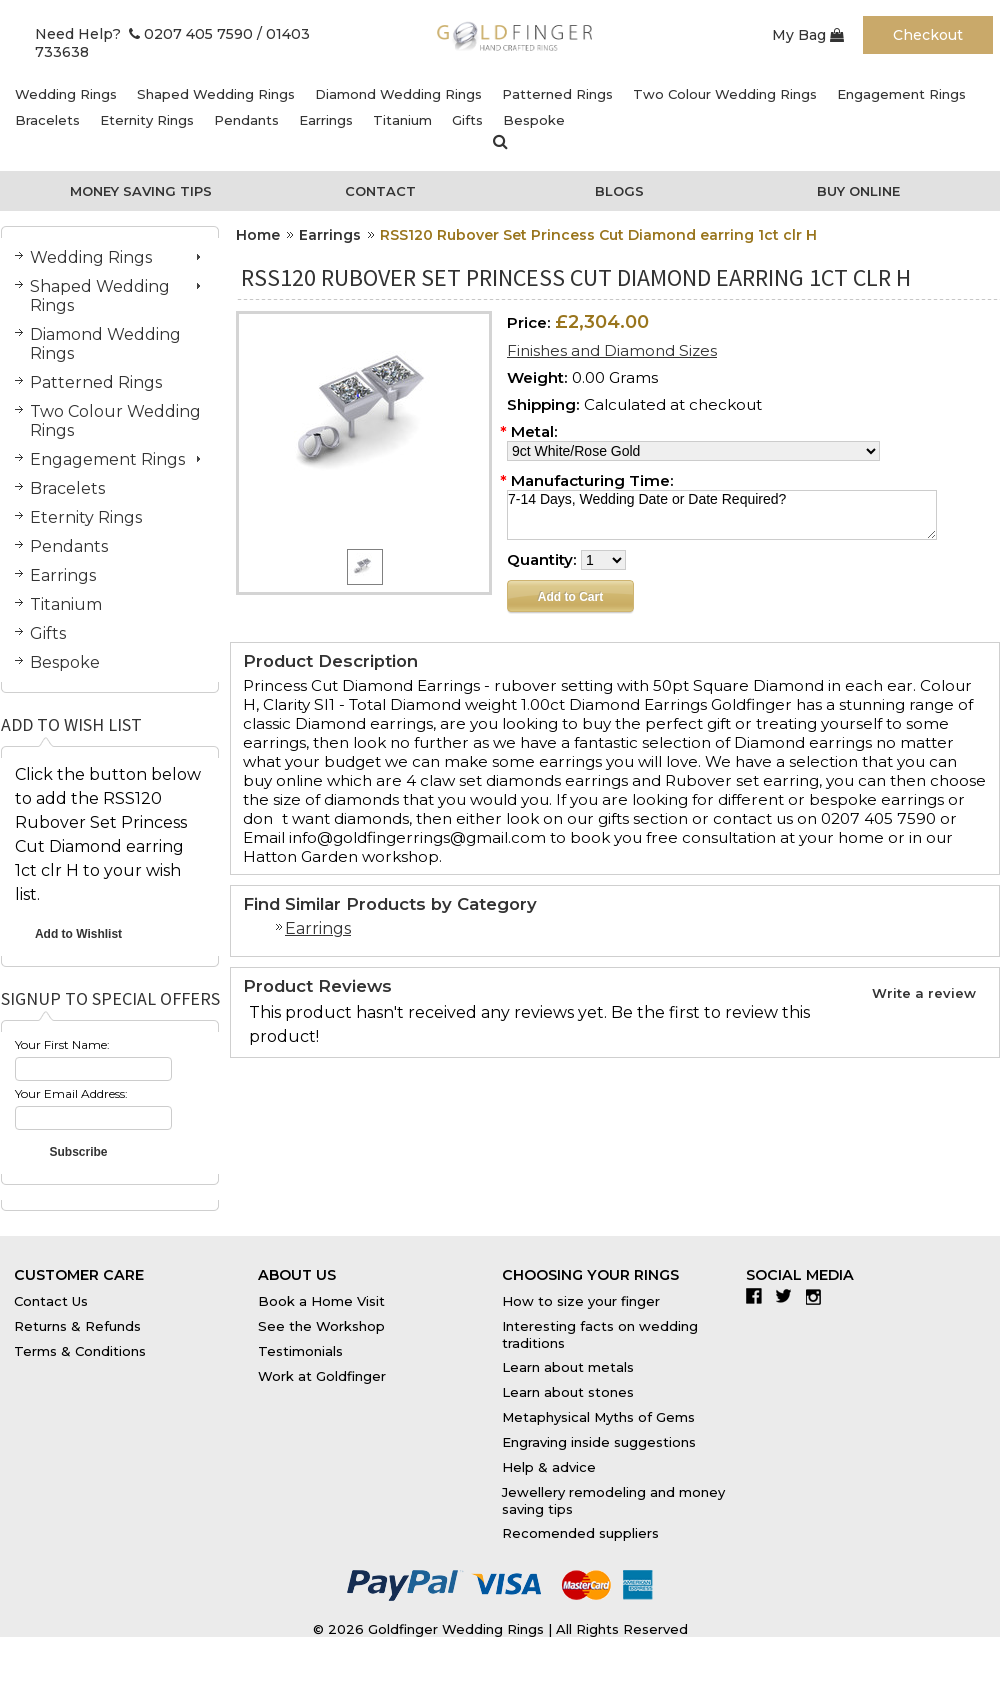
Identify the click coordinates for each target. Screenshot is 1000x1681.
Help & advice (549, 1467)
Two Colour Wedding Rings (725, 94)
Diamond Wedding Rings (398, 94)
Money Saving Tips (141, 191)
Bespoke (534, 120)
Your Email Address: (71, 1093)
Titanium (402, 120)
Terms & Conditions (80, 1351)
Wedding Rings (66, 94)
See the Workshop (321, 1326)
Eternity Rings (147, 120)
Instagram (818, 1296)
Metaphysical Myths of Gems (598, 1417)
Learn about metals (568, 1367)
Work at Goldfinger (322, 1376)
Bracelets (47, 120)
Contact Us (51, 1301)
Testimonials (300, 1351)
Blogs (619, 191)
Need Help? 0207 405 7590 (144, 34)
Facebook (758, 1296)
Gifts (467, 120)
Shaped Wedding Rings (216, 94)
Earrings (326, 120)
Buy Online (858, 191)
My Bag (808, 35)
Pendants (246, 120)
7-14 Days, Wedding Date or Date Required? (722, 515)
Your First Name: (62, 1044)
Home (258, 235)
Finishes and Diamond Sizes (612, 350)
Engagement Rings (901, 94)
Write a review (924, 993)
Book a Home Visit (321, 1301)
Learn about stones (568, 1392)
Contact (380, 191)
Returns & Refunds (77, 1326)
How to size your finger (581, 1301)
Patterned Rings (557, 94)
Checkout (928, 35)
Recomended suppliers (580, 1533)
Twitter (788, 1296)
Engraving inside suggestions (599, 1442)
